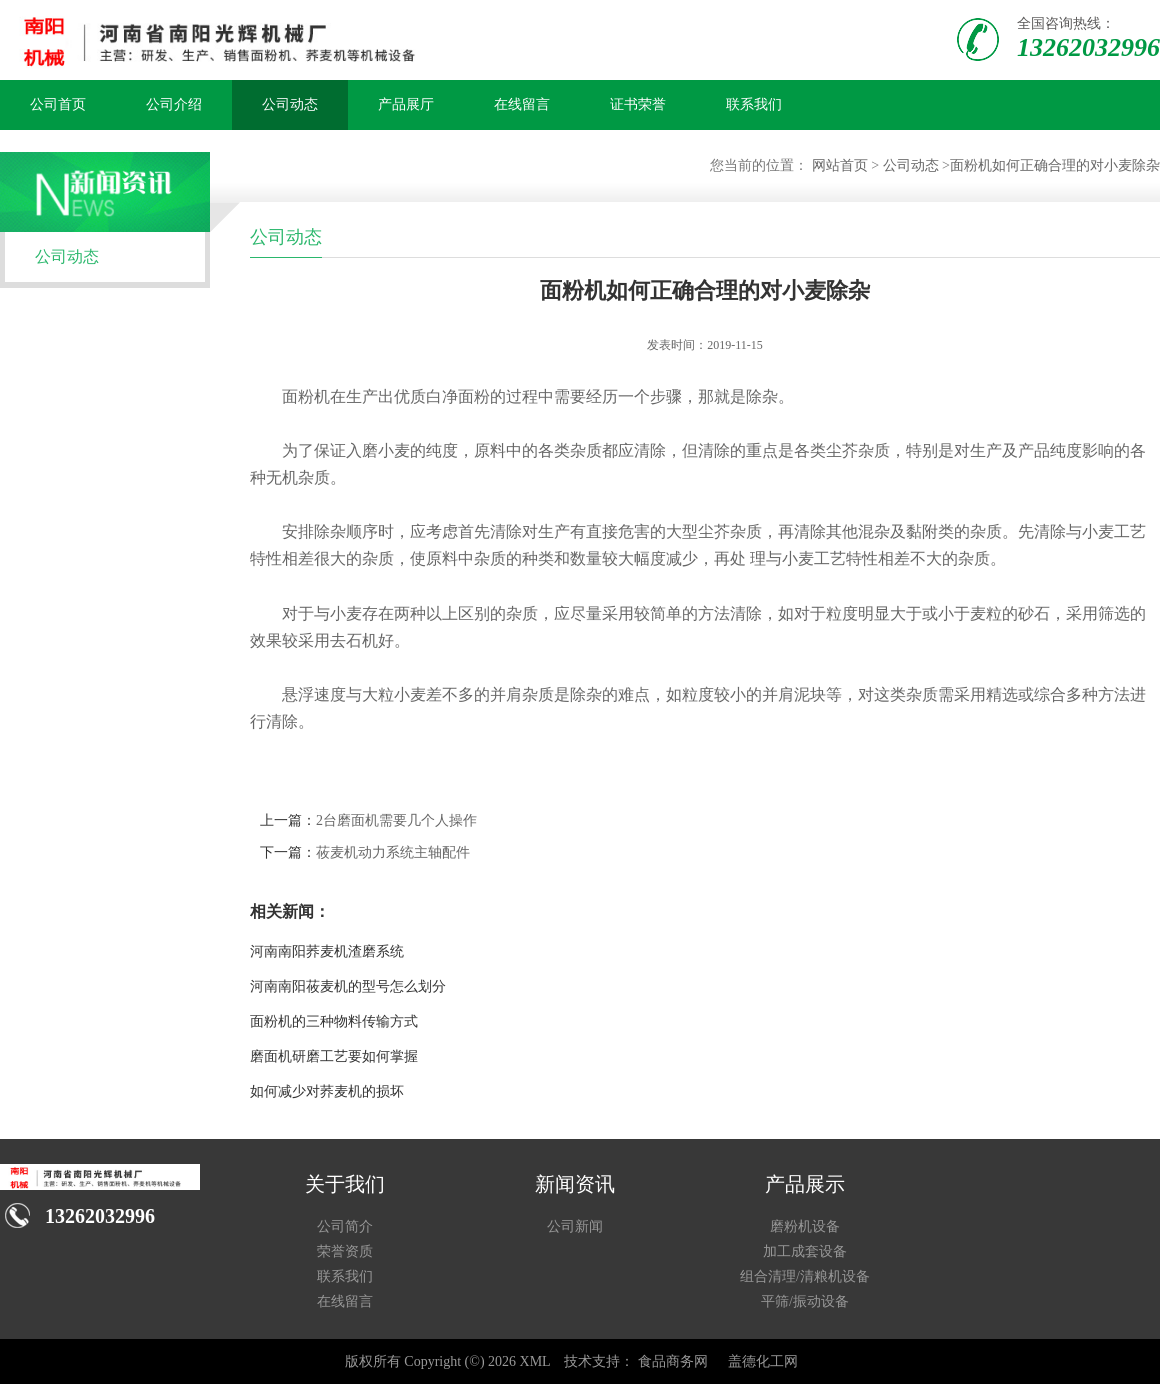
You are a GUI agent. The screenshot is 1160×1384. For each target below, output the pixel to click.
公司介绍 (174, 104)
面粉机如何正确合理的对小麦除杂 (1055, 165)
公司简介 (345, 1226)
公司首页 (58, 104)
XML (535, 1361)
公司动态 (290, 104)
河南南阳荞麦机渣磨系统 (327, 951)
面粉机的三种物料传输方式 (334, 1021)
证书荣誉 (638, 104)
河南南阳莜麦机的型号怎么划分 (348, 986)
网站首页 (840, 165)
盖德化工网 (763, 1361)
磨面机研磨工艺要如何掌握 (334, 1056)
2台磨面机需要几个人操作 (396, 820)
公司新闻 (575, 1226)
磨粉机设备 (805, 1226)
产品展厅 (406, 104)
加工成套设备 (805, 1251)
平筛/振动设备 (805, 1301)
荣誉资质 (345, 1251)
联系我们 (754, 104)
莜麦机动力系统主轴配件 (393, 852)
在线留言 (522, 104)
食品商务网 (673, 1361)
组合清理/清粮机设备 (805, 1276)
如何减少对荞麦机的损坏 (327, 1091)
